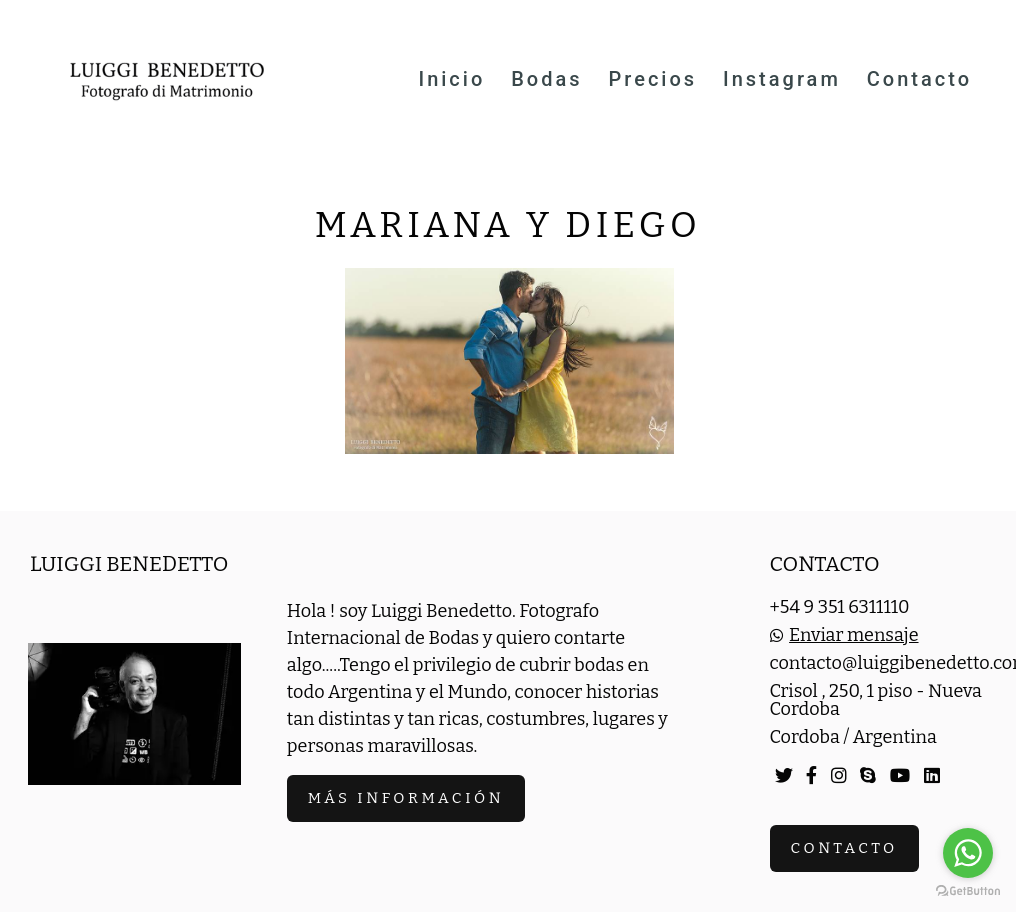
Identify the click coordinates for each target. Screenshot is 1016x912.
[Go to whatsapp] (968, 853)
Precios (653, 79)
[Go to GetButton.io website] (968, 891)
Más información (406, 798)
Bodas (546, 79)
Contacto (919, 79)
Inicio (451, 79)
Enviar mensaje (853, 635)
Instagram (782, 79)
